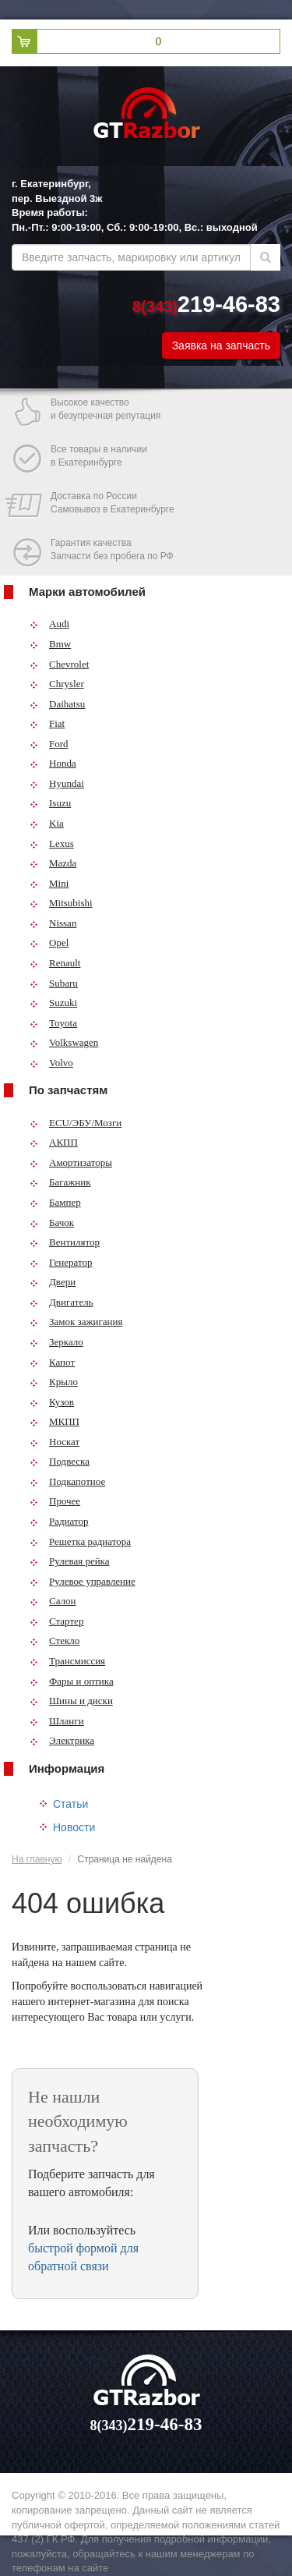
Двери (53, 1282)
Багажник (60, 1182)
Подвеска (60, 1461)
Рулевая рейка (70, 1561)
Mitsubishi (61, 903)
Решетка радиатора (80, 1541)
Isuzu (50, 803)
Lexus (52, 843)
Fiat (47, 723)
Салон (53, 1601)
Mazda (53, 863)
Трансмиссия (67, 1661)
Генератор (61, 1262)
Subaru (54, 983)
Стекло (54, 1640)
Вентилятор (65, 1242)
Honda (53, 763)
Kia (47, 823)
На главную (37, 1859)
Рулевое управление (82, 1581)
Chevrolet (59, 664)
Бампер (55, 1202)
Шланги (57, 1721)
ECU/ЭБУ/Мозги (75, 1123)
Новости (74, 1827)
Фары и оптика (72, 1681)
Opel (49, 942)
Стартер (56, 1621)
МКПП (54, 1421)
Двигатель (61, 1302)
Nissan (53, 923)
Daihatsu (57, 704)
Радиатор (59, 1521)
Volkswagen (64, 1042)
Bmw (50, 644)
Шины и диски (71, 1700)
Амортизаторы (71, 1162)
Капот (52, 1362)
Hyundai (57, 783)
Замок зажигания (76, 1321)
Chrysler (57, 683)
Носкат (54, 1441)
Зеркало (56, 1342)
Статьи (70, 1804)
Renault (55, 963)
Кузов (52, 1402)
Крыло (54, 1381)
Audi (49, 623)
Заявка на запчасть (221, 345)
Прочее (55, 1501)
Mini (49, 883)
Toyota (53, 1023)
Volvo (51, 1062)
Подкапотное (67, 1481)
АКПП (54, 1142)
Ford (49, 743)
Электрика (62, 1740)
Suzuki (53, 1002)
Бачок (52, 1222)
